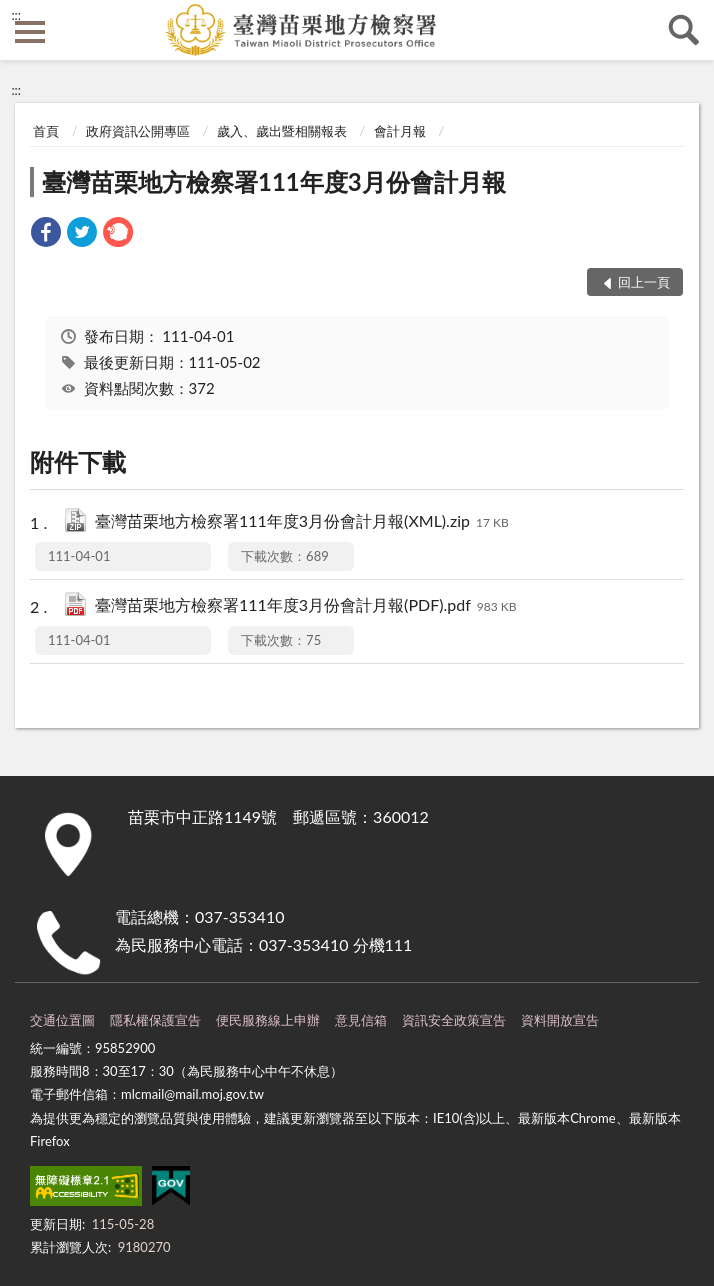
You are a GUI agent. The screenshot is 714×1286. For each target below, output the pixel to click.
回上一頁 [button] (644, 282)
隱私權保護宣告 (155, 1020)
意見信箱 (361, 1020)
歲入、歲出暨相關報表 (282, 131)
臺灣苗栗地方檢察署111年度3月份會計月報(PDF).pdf (305, 606)
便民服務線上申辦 (268, 1020)
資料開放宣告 (560, 1020)
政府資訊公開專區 (138, 131)
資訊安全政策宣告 (454, 1020)
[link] (46, 234)
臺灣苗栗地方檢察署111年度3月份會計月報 (274, 181)
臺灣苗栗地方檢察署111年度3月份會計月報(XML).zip (302, 522)
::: (16, 15)
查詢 (684, 30)
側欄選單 (30, 32)
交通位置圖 (62, 1020)
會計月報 (400, 131)
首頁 (46, 131)
